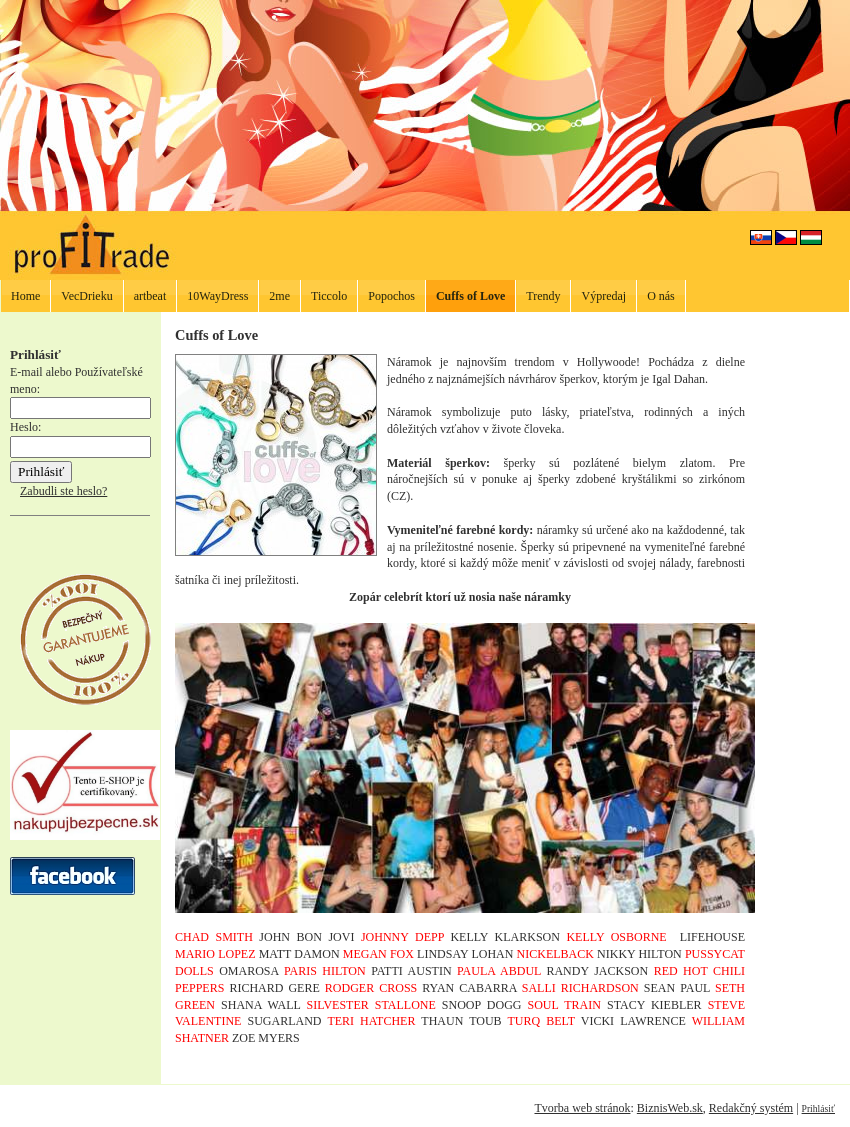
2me (279, 296)
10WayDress (217, 296)
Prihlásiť (818, 1108)
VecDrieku (86, 296)
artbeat (150, 296)
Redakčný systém (751, 1108)
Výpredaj (603, 296)
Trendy (543, 296)
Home (25, 296)
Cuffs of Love (470, 296)
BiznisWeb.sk (670, 1108)
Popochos (391, 296)
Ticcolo (329, 296)
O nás (661, 296)
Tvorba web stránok (582, 1108)
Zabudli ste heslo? (63, 491)
